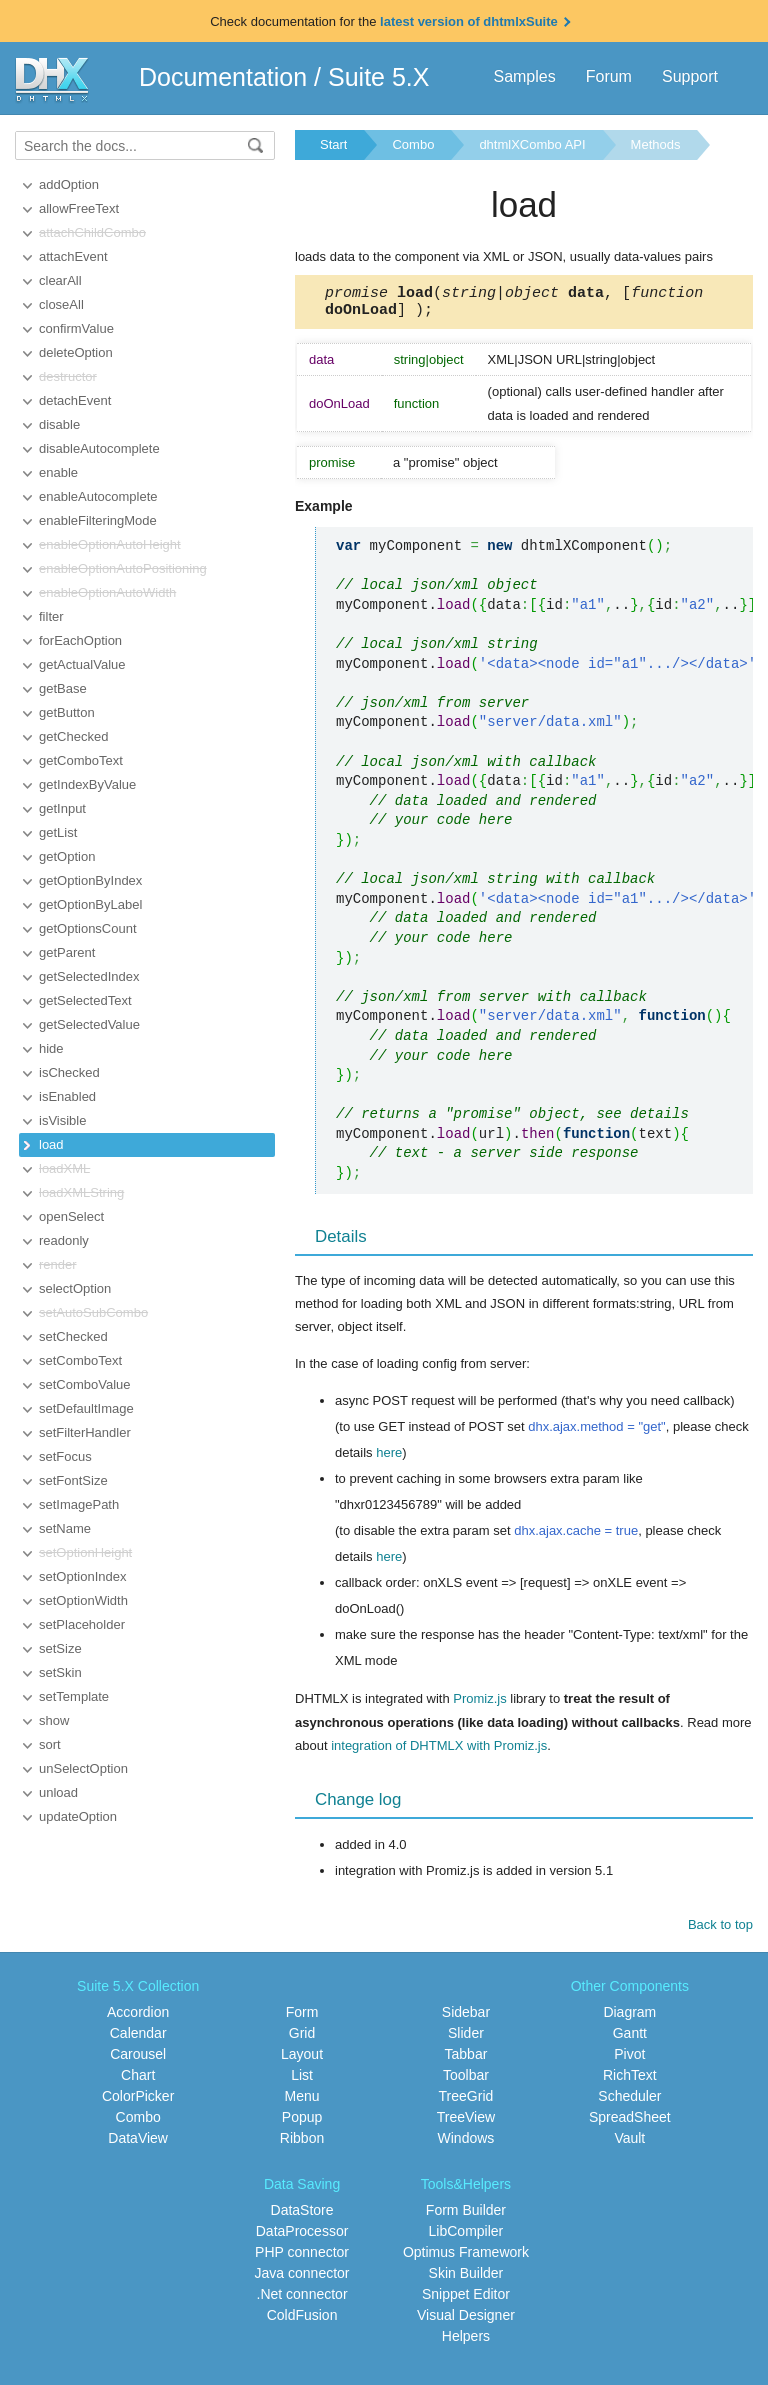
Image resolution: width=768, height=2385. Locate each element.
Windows (466, 2144)
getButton (67, 712)
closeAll (61, 304)
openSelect (71, 1216)
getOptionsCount (88, 928)
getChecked (73, 736)
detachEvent (75, 400)
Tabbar (466, 2060)
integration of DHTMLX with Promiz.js (439, 1751)
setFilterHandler (85, 1432)
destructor (68, 376)
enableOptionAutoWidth (107, 592)
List (302, 2081)
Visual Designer (466, 2321)
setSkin (60, 1672)
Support (690, 76)
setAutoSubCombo (93, 1312)
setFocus (65, 1456)
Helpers (466, 2342)
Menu (302, 2102)
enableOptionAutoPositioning (123, 568)
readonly (64, 1240)
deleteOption (76, 352)
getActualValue (82, 664)
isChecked (69, 1072)
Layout (302, 2060)
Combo (413, 144)
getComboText (81, 760)
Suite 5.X (378, 77)
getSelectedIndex (89, 976)
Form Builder (466, 2216)
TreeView (466, 2123)
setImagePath (79, 1504)
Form (302, 2018)
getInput (62, 808)
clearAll (60, 280)
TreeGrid (466, 2102)
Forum (609, 76)
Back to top (720, 1930)
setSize (60, 1648)
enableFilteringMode (98, 520)
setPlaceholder (82, 1624)
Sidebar (466, 2018)
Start (333, 144)
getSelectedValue (89, 1024)
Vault (629, 2144)
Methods (656, 144)
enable (58, 472)
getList (58, 832)
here (389, 1458)
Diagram (629, 2018)
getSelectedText (85, 1000)
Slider (466, 2039)
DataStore (302, 2216)
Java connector (302, 2279)
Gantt (630, 2039)
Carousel (138, 2060)
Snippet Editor (466, 2300)
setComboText (80, 1360)
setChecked (73, 1336)
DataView (138, 2144)
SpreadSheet (630, 2123)
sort (50, 1744)
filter (51, 616)
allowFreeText (79, 208)
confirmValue (76, 328)
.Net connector (302, 2300)
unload (58, 1792)
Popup (302, 2123)
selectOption (75, 1288)
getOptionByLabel (90, 904)
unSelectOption (83, 1768)
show (54, 1720)
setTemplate (74, 1696)
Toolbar (466, 2081)
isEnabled (67, 1096)
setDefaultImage (86, 1408)
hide (51, 1048)
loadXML (64, 1168)
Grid (302, 2039)
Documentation (223, 77)
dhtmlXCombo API (532, 144)
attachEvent (73, 256)
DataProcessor (302, 2237)
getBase (63, 688)
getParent (67, 952)
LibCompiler (466, 2237)
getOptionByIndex (90, 880)
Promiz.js (479, 1704)
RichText (630, 2081)
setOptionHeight (85, 1552)
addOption (69, 184)
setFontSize (73, 1480)
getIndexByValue (87, 784)
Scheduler (629, 2102)
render (58, 1264)
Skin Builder (466, 2279)
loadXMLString (81, 1192)
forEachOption (80, 640)
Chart (138, 2081)
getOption (67, 856)
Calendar (138, 2039)
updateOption (78, 1816)
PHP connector (302, 2258)
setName (65, 1528)
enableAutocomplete (98, 496)
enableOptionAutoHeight (110, 544)
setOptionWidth (83, 1600)
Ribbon (302, 2144)
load (51, 1144)
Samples (524, 76)
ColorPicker (138, 2102)
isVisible (62, 1120)
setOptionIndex (82, 1576)
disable (59, 424)
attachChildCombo (92, 232)
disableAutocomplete (99, 448)
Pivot (629, 2060)
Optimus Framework (466, 2258)
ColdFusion (302, 2321)
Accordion (138, 2018)
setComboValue (85, 1384)
